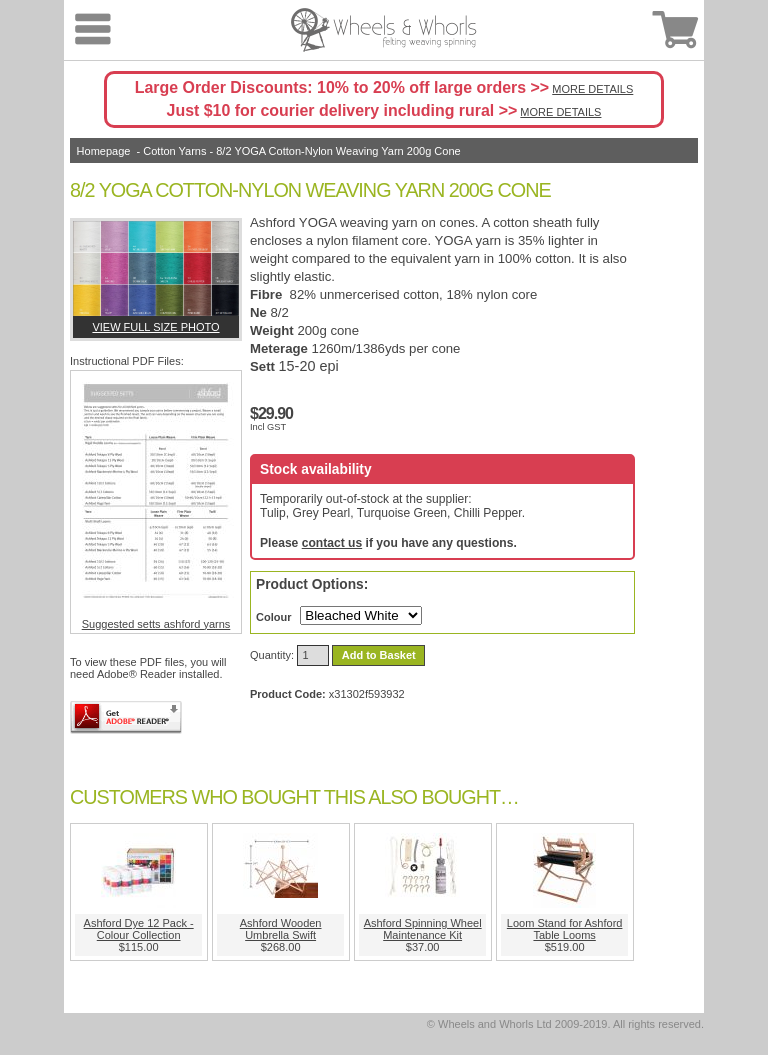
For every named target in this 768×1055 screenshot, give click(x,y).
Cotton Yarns (174, 151)
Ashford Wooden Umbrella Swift (281, 929)
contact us (332, 543)
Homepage (104, 151)
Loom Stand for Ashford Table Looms (565, 929)
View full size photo (155, 327)
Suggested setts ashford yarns (156, 502)
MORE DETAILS (592, 89)
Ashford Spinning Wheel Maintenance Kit (423, 929)
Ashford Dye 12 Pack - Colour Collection (139, 929)
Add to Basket (379, 655)
